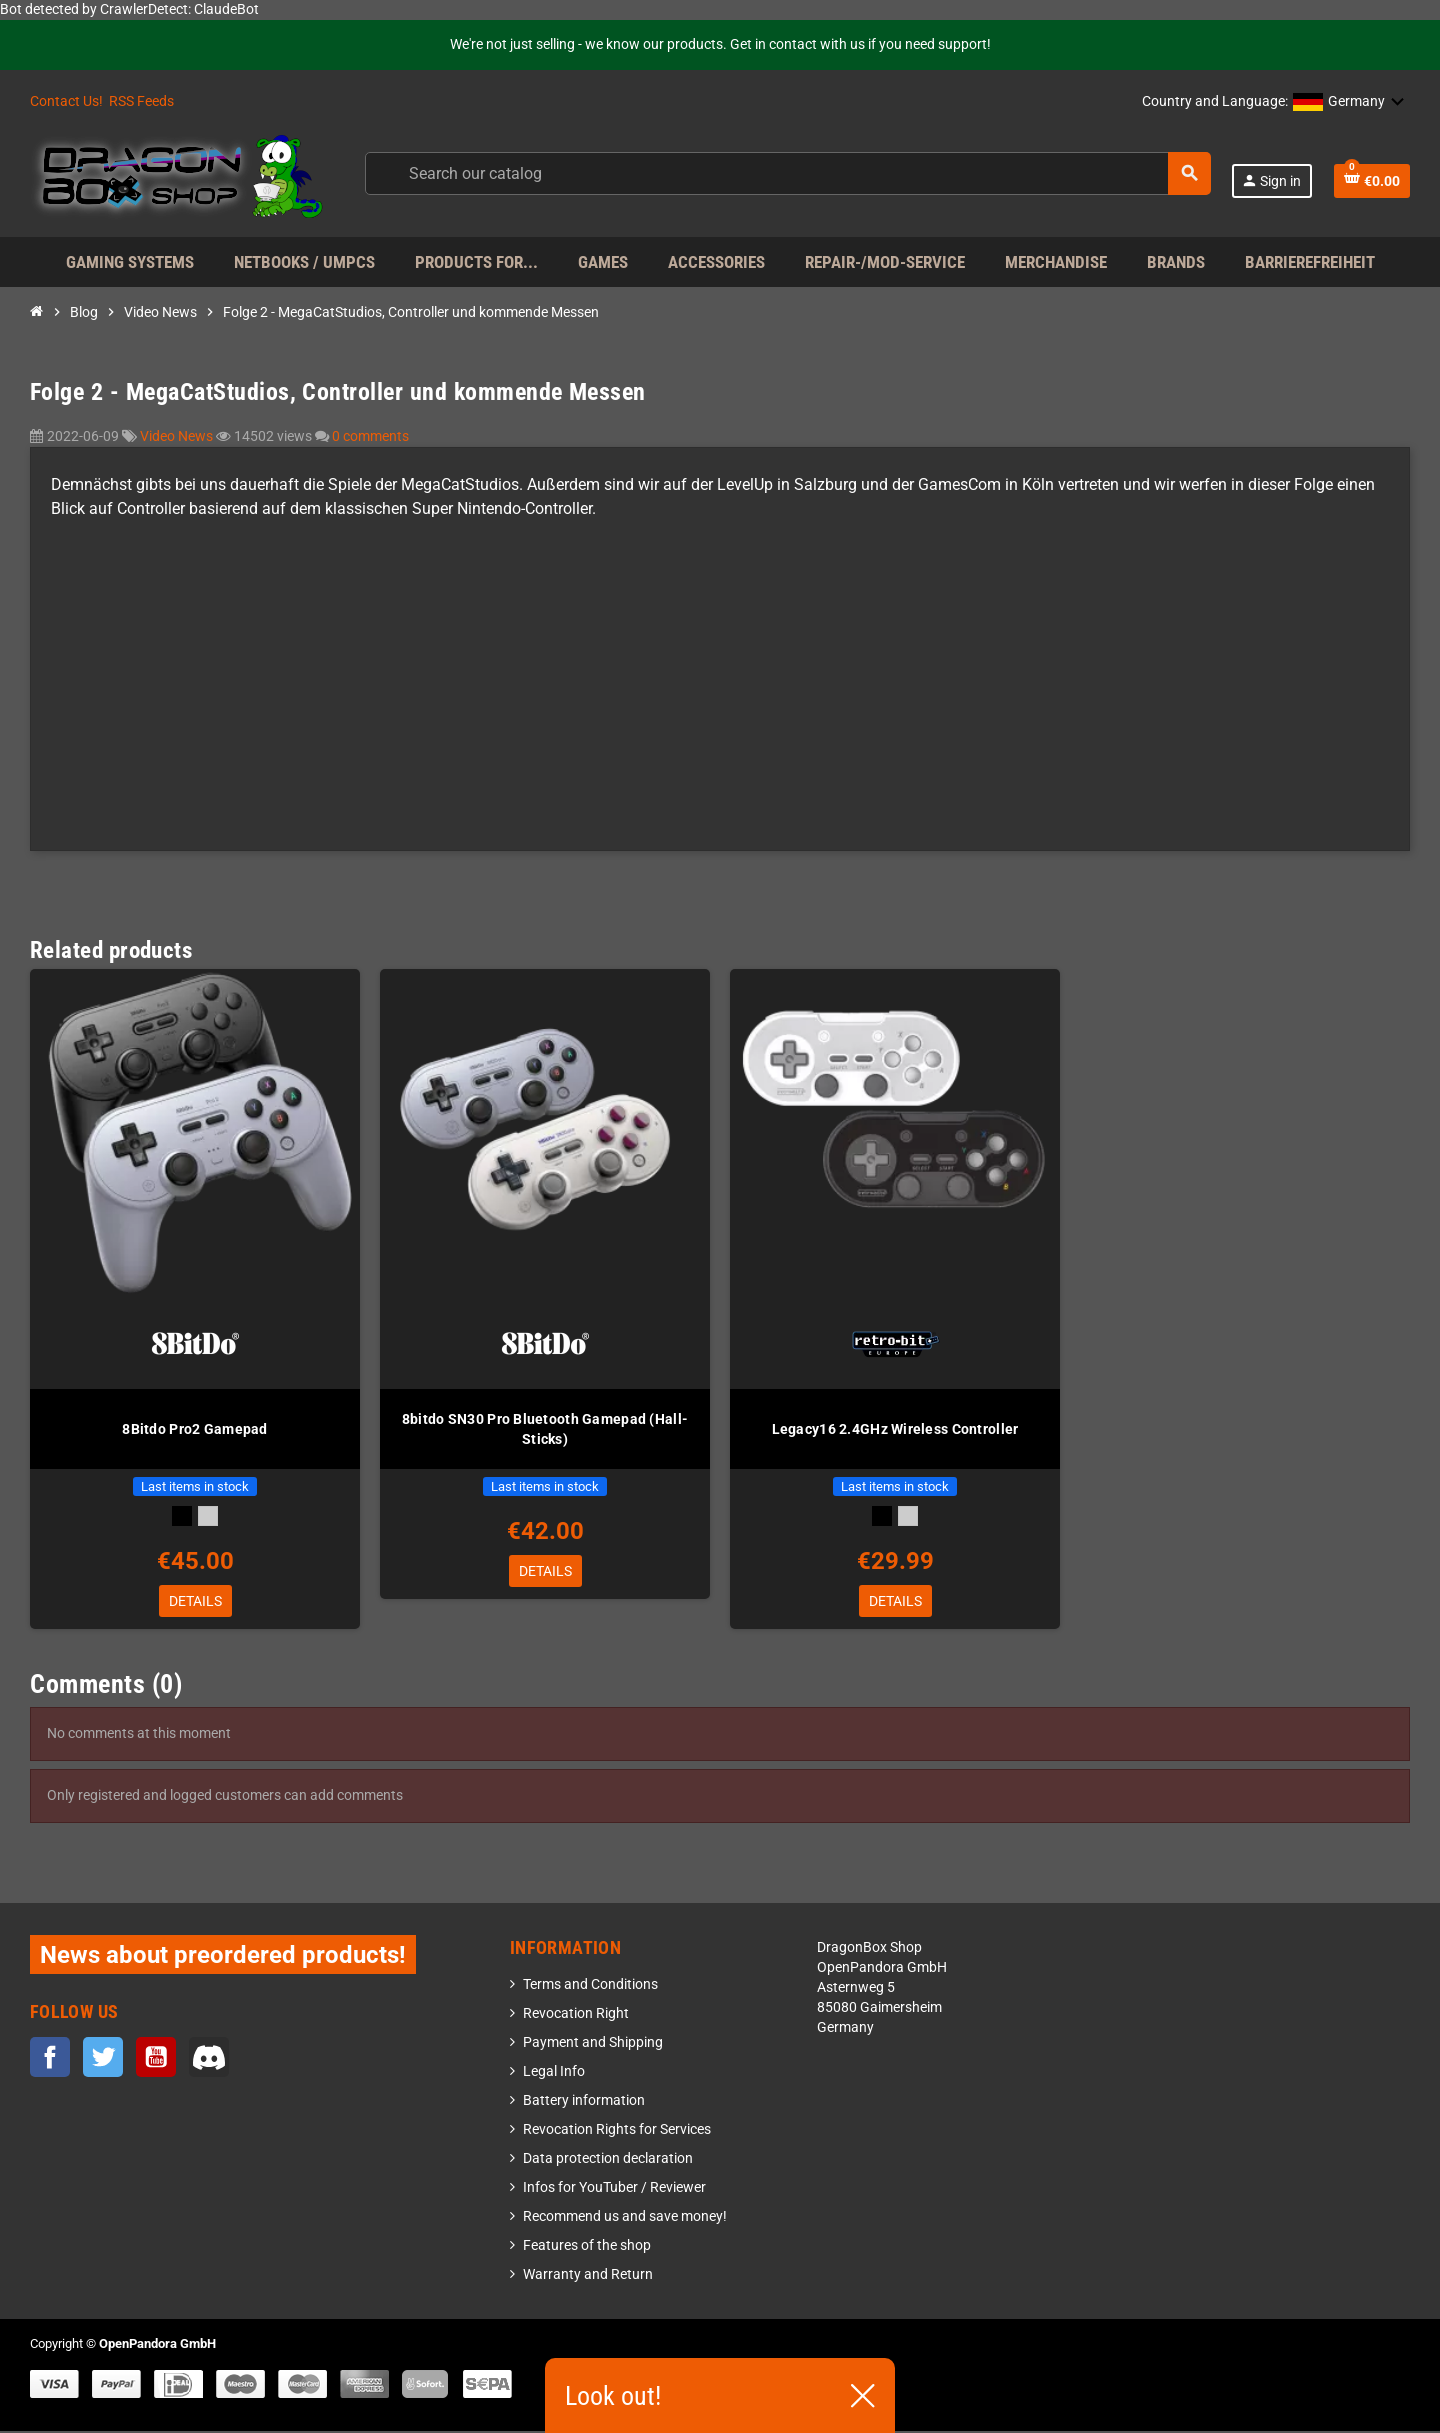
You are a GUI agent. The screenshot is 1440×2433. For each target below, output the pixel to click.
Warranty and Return (588, 2276)
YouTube (156, 2059)
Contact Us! (66, 101)
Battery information (584, 2102)
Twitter (103, 2059)
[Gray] (208, 1516)
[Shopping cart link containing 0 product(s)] (1372, 181)
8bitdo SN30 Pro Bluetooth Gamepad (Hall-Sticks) (545, 1429)
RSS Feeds (141, 101)
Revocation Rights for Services (617, 2131)
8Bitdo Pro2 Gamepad (194, 1429)
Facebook (50, 2059)
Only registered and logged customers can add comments (225, 1797)
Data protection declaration (608, 2160)
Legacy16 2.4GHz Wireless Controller (895, 1429)
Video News (178, 436)
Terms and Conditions (590, 1986)
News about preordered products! (223, 1956)
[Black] (182, 1516)
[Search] (787, 173)
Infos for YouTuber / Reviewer (614, 2189)
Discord (209, 2059)
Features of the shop (587, 2247)
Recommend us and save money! (625, 2218)
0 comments (370, 436)
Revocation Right (576, 2015)
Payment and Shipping (593, 2044)
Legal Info (554, 2073)
